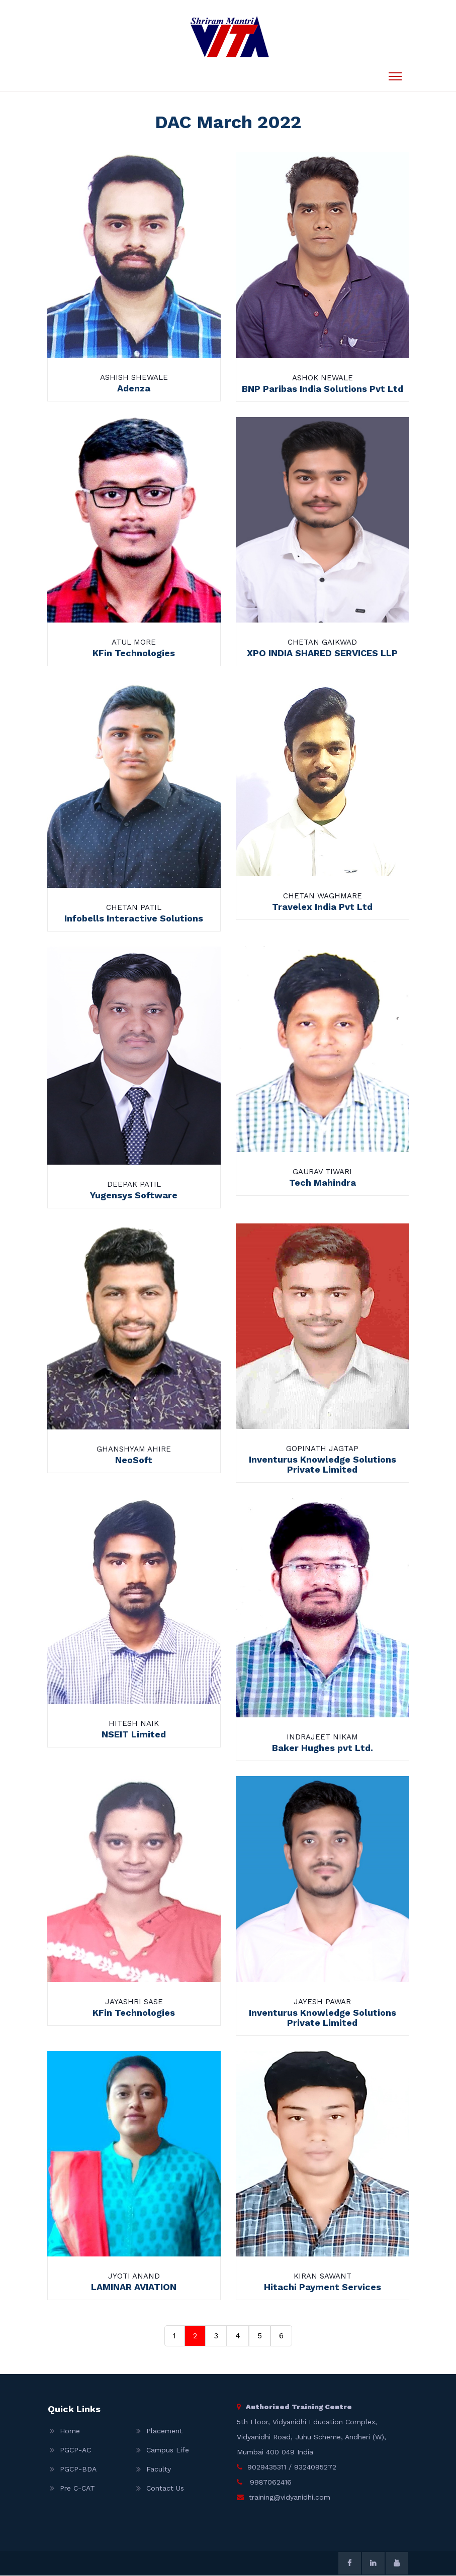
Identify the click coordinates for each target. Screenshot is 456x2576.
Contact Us (165, 2489)
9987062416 (269, 2483)
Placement (164, 2431)
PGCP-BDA (78, 2469)
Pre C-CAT (77, 2489)
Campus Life (167, 2450)
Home (70, 2431)
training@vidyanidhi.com (289, 2498)
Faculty (158, 2469)
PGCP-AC (75, 2450)
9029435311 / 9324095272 (291, 2467)
